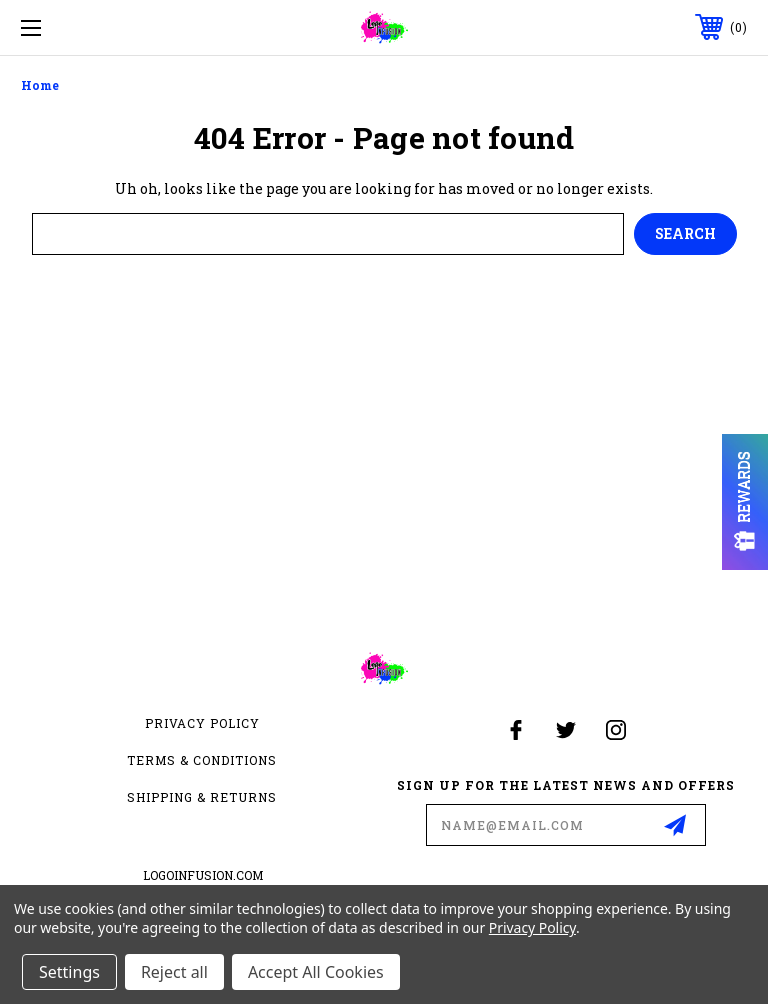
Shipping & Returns (202, 797)
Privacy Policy (202, 723)
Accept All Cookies (316, 972)
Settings (69, 972)
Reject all (174, 972)
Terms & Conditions (202, 760)
